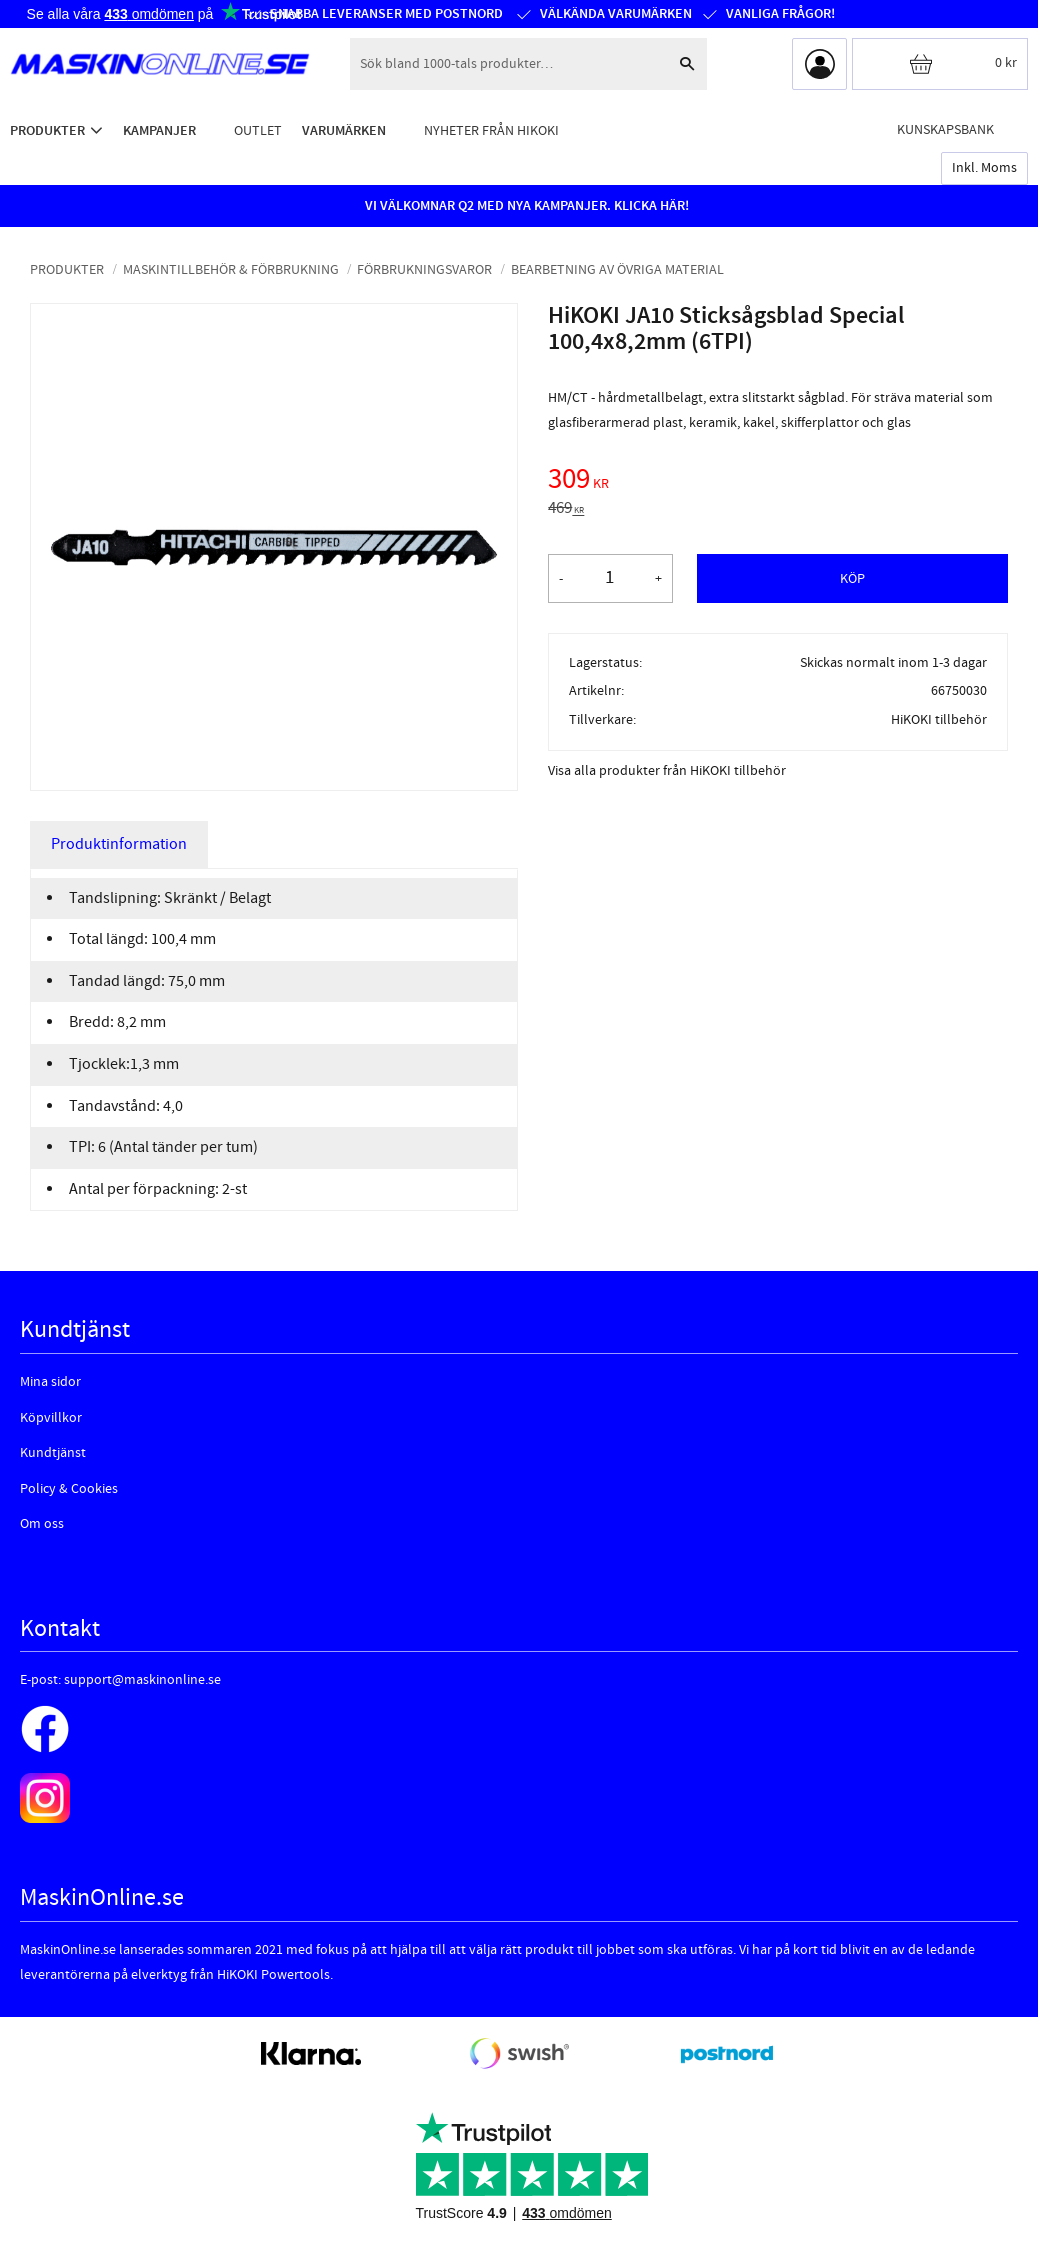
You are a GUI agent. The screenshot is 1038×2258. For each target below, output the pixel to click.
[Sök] (687, 64)
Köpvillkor (51, 1418)
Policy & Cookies (69, 1489)
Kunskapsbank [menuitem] (945, 129)
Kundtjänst (53, 1453)
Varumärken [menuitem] (344, 130)
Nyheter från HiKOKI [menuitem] (491, 130)
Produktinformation (119, 844)
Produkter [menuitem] (47, 130)
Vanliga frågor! (779, 14)
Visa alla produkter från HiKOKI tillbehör (667, 771)
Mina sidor (50, 1382)
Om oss (42, 1524)
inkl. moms (984, 168)
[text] (778, 482)
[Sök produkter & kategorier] (508, 64)
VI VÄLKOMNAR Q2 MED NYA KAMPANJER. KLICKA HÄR (525, 206)
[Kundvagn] (940, 64)
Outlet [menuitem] (258, 130)
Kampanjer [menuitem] (159, 130)
